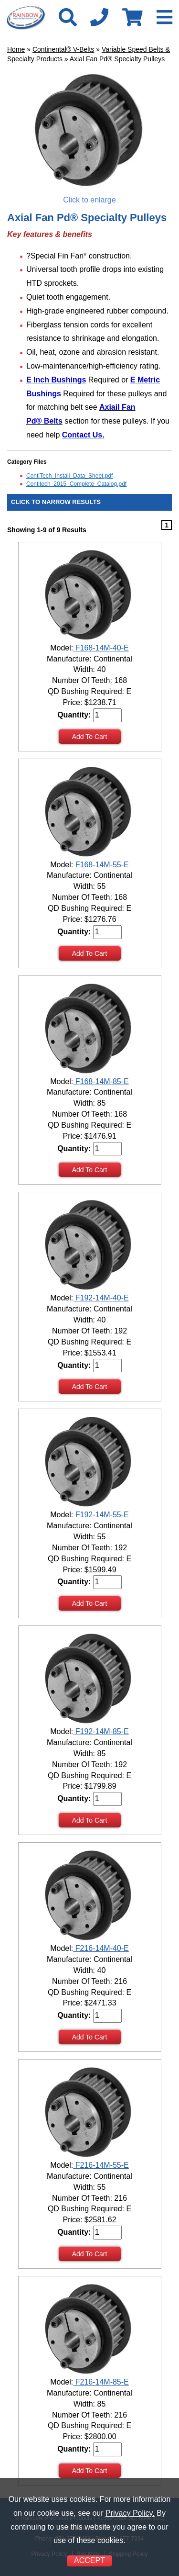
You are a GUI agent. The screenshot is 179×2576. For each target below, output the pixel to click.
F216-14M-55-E (101, 2165)
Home (16, 49)
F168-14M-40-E (101, 648)
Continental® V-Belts (63, 49)
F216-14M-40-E (101, 1948)
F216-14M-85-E (101, 2382)
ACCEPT (89, 2560)
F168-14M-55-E (101, 865)
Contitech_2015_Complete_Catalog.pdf (76, 484)
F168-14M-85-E (101, 1081)
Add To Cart (89, 736)
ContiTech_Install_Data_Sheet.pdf (69, 475)
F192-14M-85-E (101, 1731)
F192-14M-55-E (101, 1515)
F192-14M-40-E (101, 1298)
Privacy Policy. (130, 2513)
